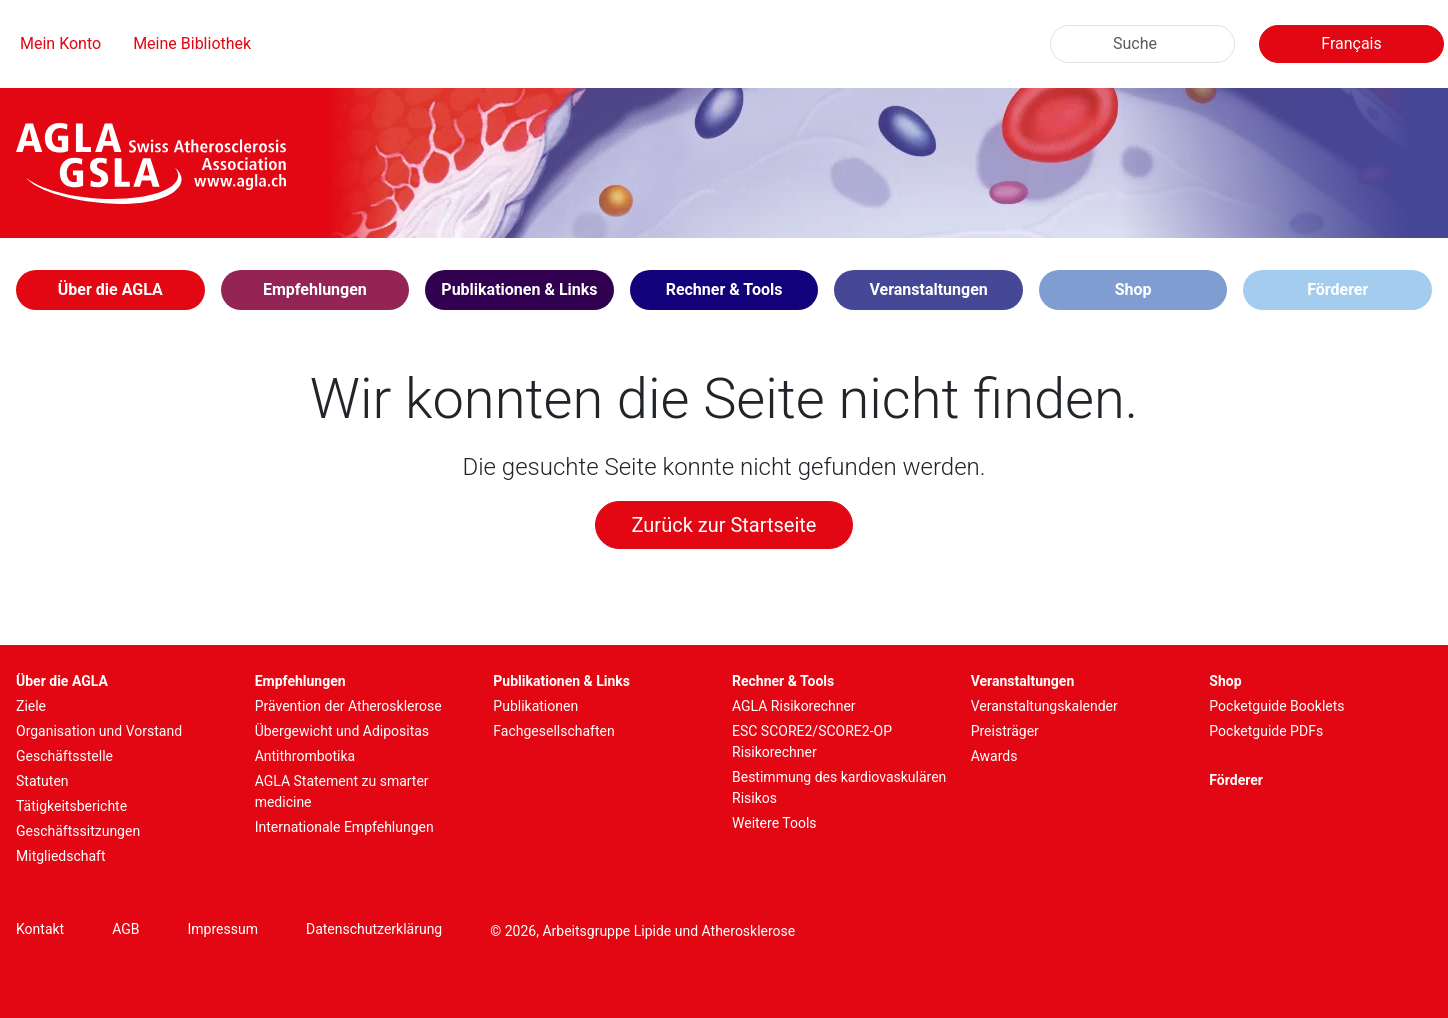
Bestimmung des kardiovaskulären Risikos (839, 787)
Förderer (1337, 289)
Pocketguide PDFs (1266, 731)
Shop (1133, 289)
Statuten (42, 781)
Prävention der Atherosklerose (348, 706)
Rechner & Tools (783, 681)
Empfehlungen (300, 681)
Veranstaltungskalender (1044, 706)
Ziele (31, 706)
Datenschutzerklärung (374, 929)
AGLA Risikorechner (794, 706)
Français (1351, 43)
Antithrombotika (305, 756)
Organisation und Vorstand (99, 731)
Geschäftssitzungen (78, 831)
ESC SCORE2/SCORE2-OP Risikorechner (812, 741)
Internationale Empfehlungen (344, 827)
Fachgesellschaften (553, 731)
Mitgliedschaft (61, 856)
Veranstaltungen (1023, 681)
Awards (994, 756)
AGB (125, 929)
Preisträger (1005, 731)
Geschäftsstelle (64, 756)
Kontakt (40, 929)
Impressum (223, 929)
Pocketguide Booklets (1276, 706)
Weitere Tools (774, 823)
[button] (110, 290)
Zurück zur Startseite (724, 525)
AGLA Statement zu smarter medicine (342, 791)
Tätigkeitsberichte (71, 806)
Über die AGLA (62, 681)
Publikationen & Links (561, 681)
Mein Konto (60, 43)
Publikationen (535, 706)
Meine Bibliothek (192, 43)
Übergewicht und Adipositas (342, 731)
